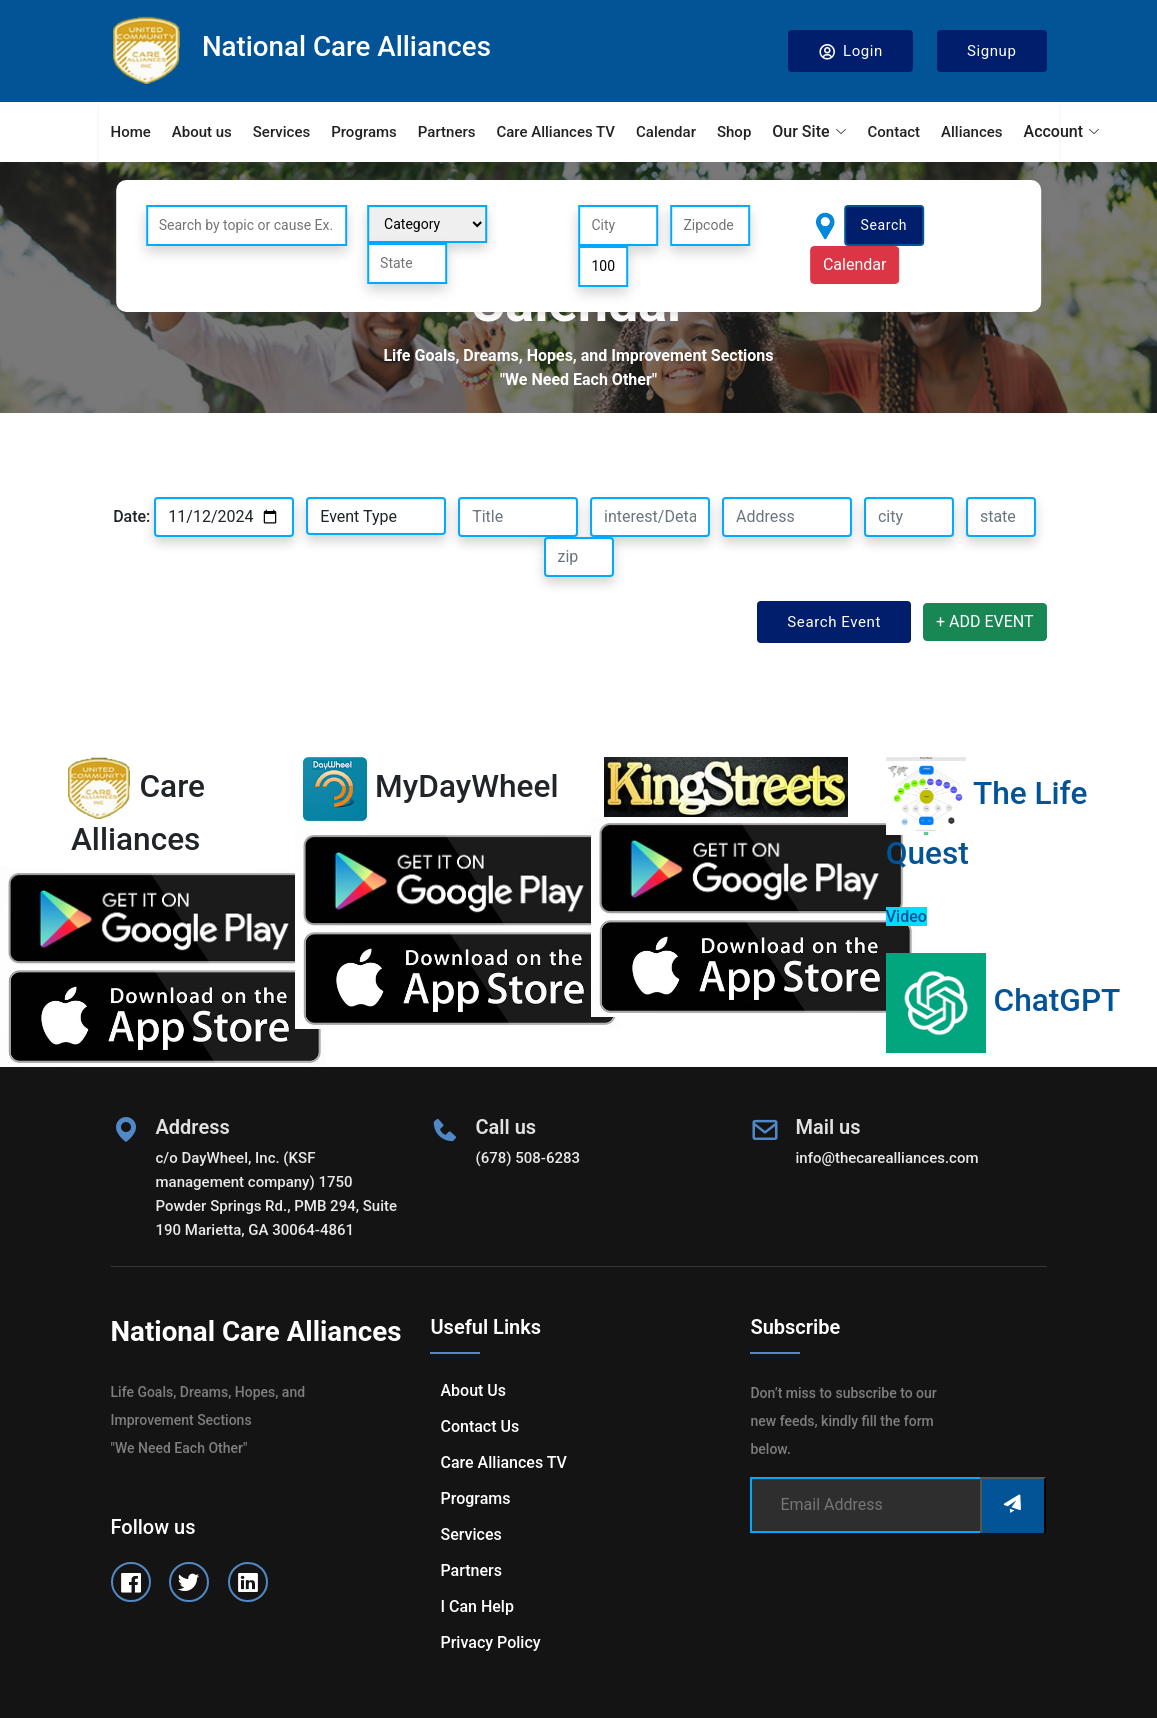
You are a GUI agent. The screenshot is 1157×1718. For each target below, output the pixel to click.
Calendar (666, 132)
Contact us (479, 1426)
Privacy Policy (490, 1642)
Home (131, 132)
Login (850, 51)
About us (202, 132)
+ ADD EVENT (985, 621)
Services (281, 132)
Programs (364, 132)
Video (906, 916)
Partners (447, 132)
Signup (992, 51)
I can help (476, 1606)
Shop (734, 132)
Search (884, 225)
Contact (894, 132)
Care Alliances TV (555, 132)
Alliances (971, 132)
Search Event (834, 622)
